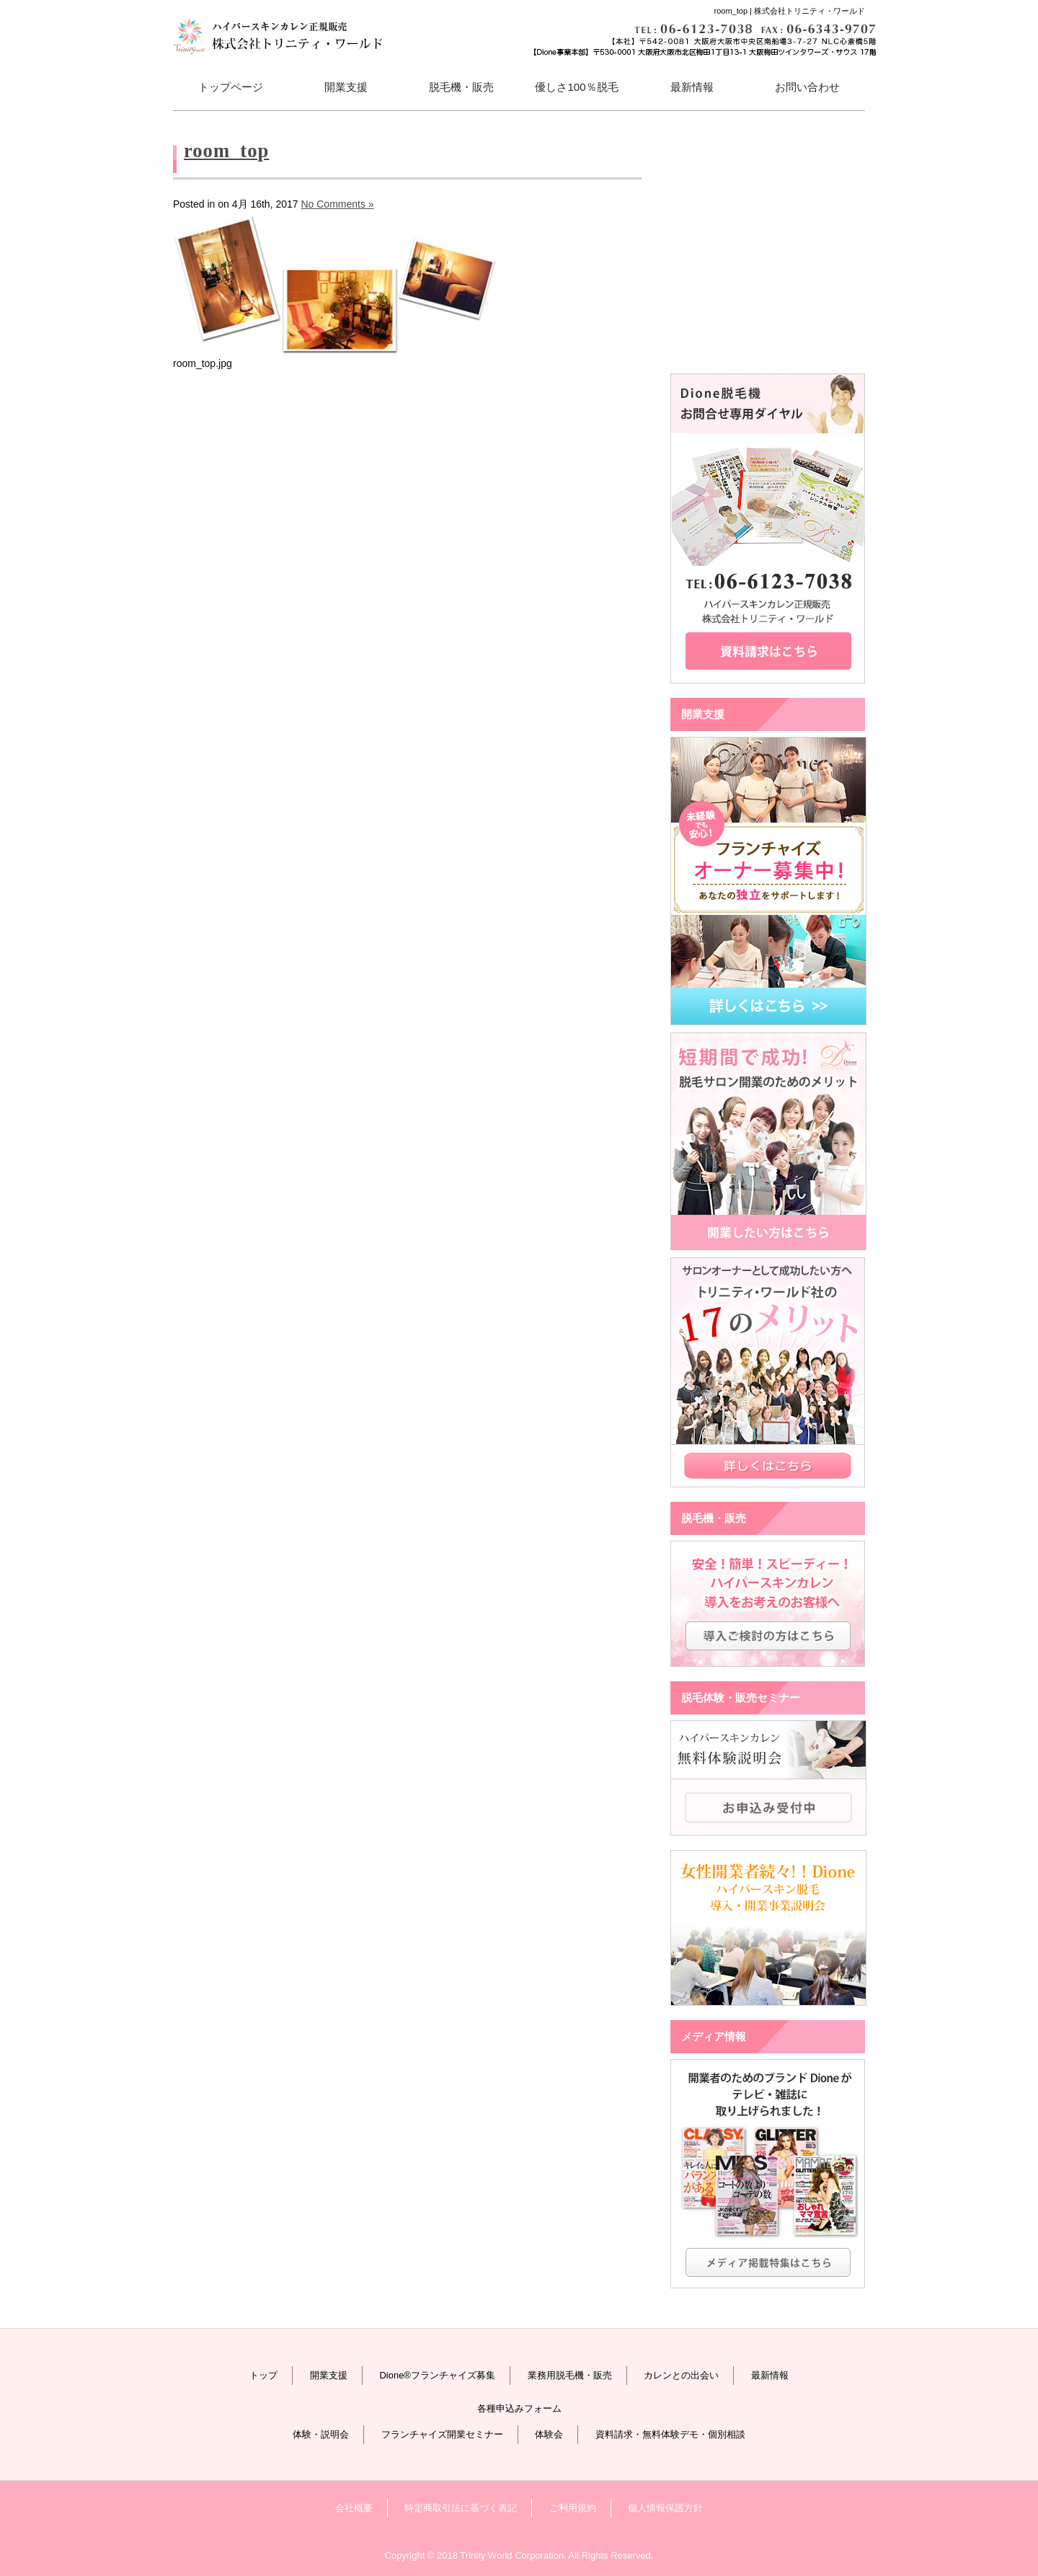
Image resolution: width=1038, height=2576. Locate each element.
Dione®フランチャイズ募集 (437, 2375)
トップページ (230, 87)
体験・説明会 (321, 2434)
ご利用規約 (572, 2507)
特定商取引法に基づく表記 (460, 2507)
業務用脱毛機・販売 (570, 2375)
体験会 (549, 2434)
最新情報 (692, 87)
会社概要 (354, 2507)
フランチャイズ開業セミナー (442, 2434)
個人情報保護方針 (665, 2507)
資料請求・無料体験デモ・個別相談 (670, 2434)
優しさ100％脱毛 (576, 87)
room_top (226, 150)
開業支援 (328, 2375)
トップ (263, 2375)
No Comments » (337, 204)
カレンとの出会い (681, 2375)
